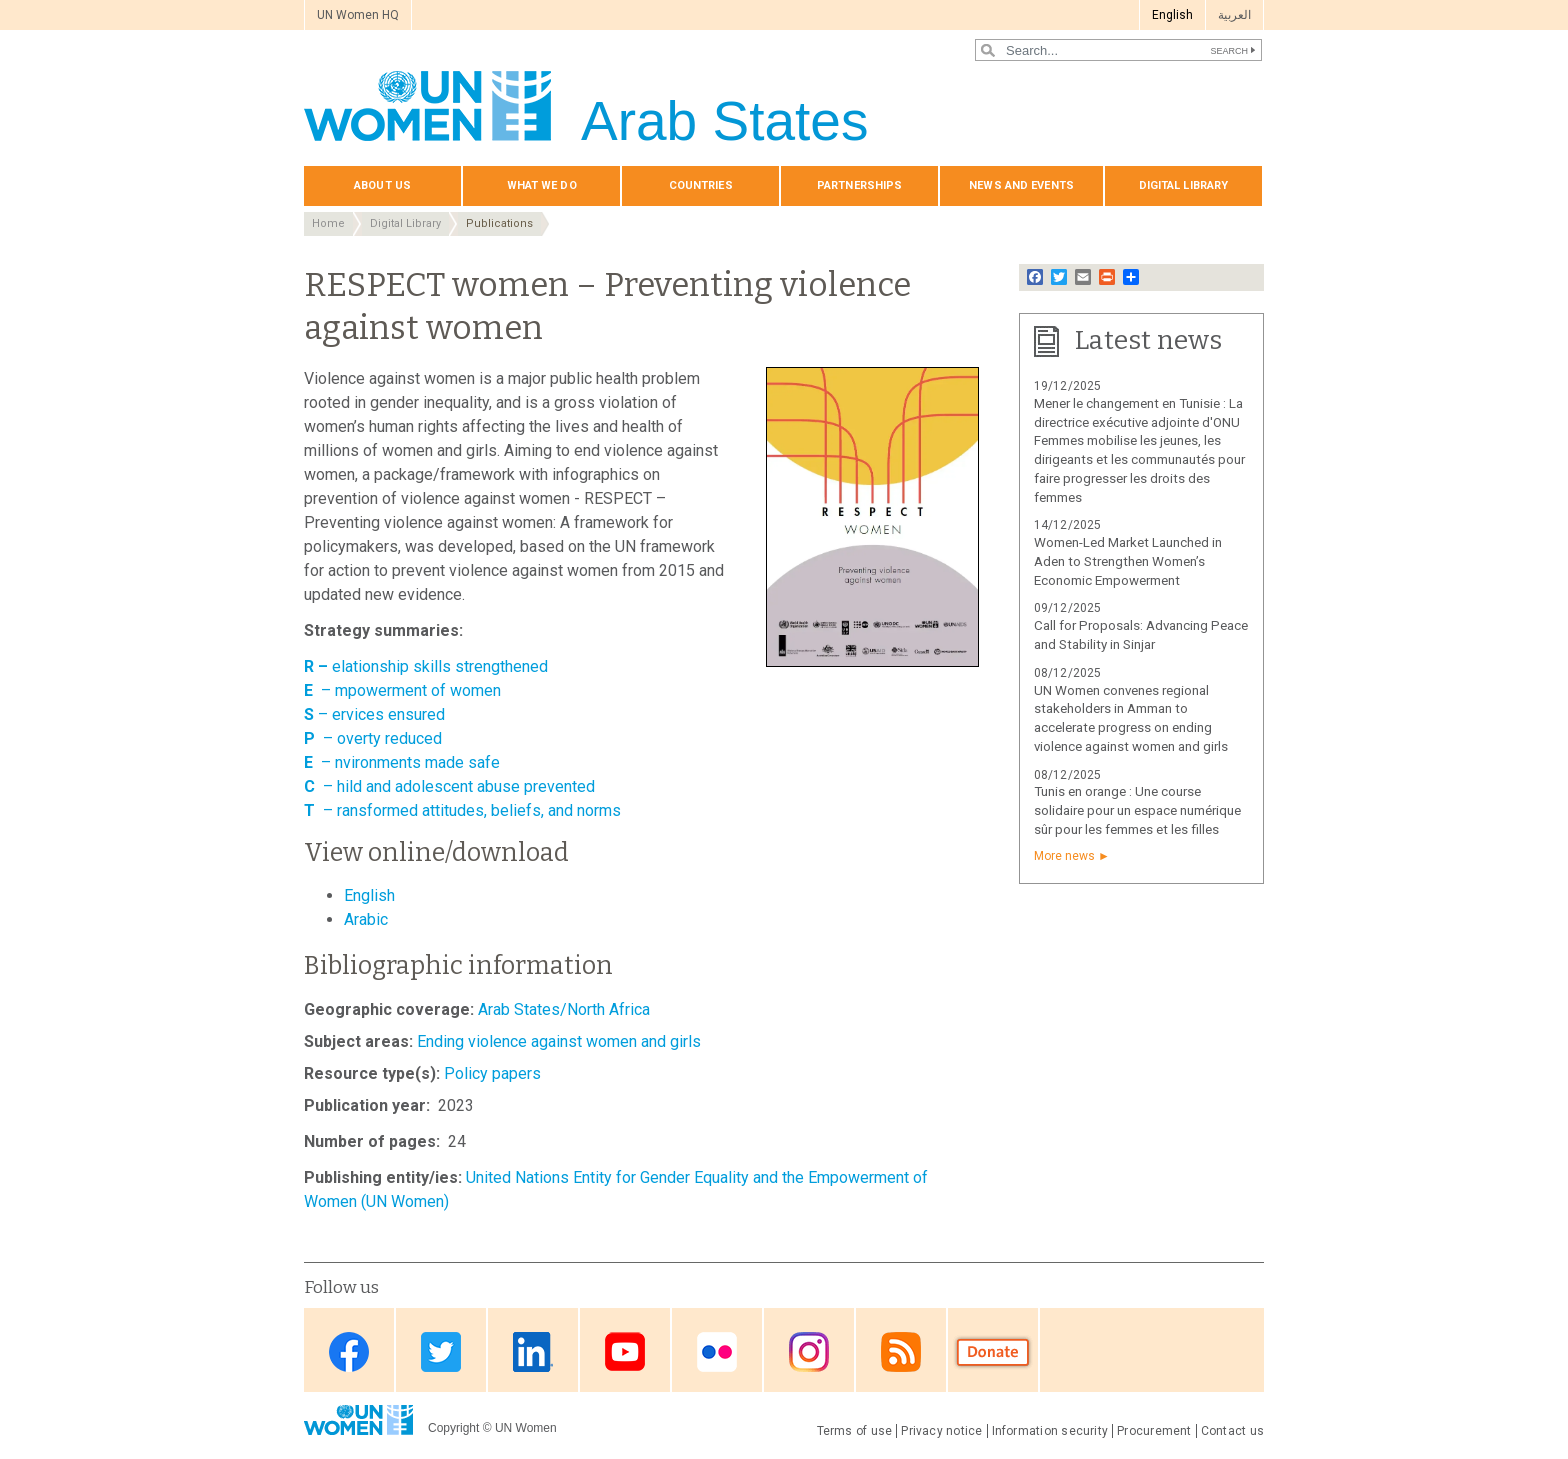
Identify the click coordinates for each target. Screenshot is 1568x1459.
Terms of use (855, 1431)
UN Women (526, 1428)
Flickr (717, 1351)
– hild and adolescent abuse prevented (459, 786)
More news (1064, 856)
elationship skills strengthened (440, 666)
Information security (1050, 1431)
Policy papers (492, 1073)
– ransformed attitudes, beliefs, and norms (472, 810)
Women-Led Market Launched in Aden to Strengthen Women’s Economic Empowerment (1128, 561)
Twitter (441, 1351)
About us (382, 185)
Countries (701, 185)
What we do (542, 185)
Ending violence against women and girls (559, 1041)
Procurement (1154, 1431)
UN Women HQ (358, 15)
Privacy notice (941, 1431)
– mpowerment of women (411, 690)
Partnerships (859, 185)
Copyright (453, 1428)
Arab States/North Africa (564, 1009)
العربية (1234, 15)
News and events (1021, 185)
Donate (993, 1351)
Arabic (366, 919)
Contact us (1232, 1431)
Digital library (1184, 185)
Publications (499, 223)
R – (318, 666)
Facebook (349, 1351)
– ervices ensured (374, 714)
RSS (901, 1351)
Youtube (625, 1351)
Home (328, 223)
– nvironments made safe (410, 762)
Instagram (809, 1351)
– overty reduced (382, 738)
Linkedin (533, 1351)
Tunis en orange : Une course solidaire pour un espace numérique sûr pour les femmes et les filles (1137, 810)
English (1172, 15)
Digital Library (405, 223)
